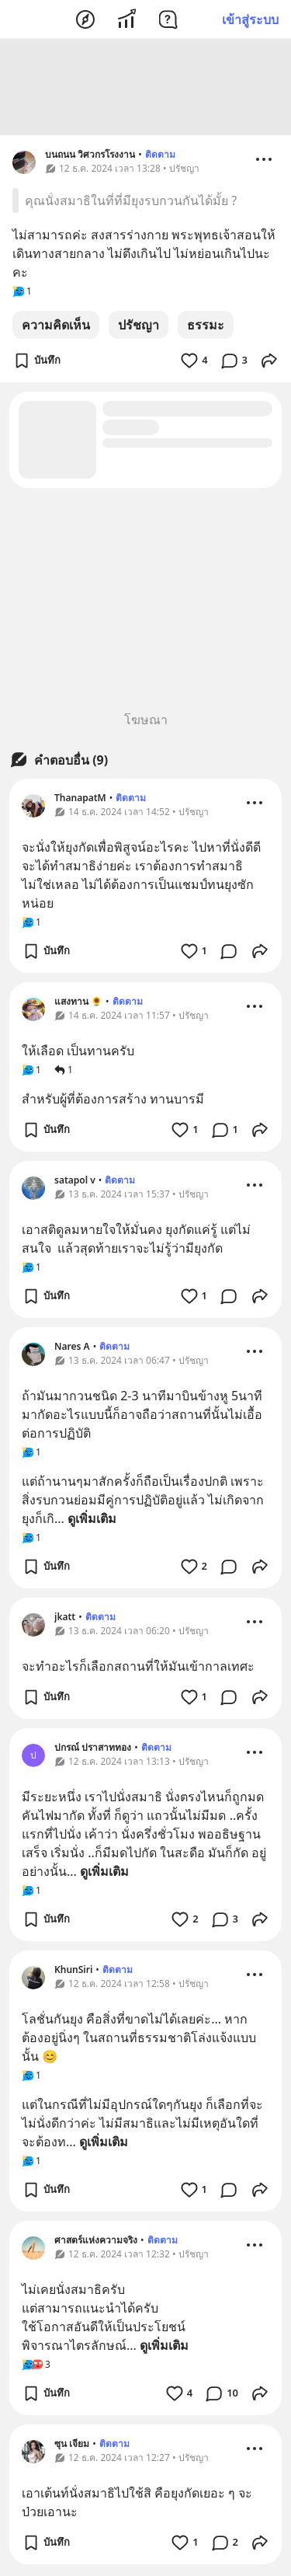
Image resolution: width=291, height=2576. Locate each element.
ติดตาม (160, 156)
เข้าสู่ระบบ (250, 19)
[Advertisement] (146, 89)
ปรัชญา (138, 327)
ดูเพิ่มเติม (92, 1520)
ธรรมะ (205, 327)
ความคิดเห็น (56, 327)
